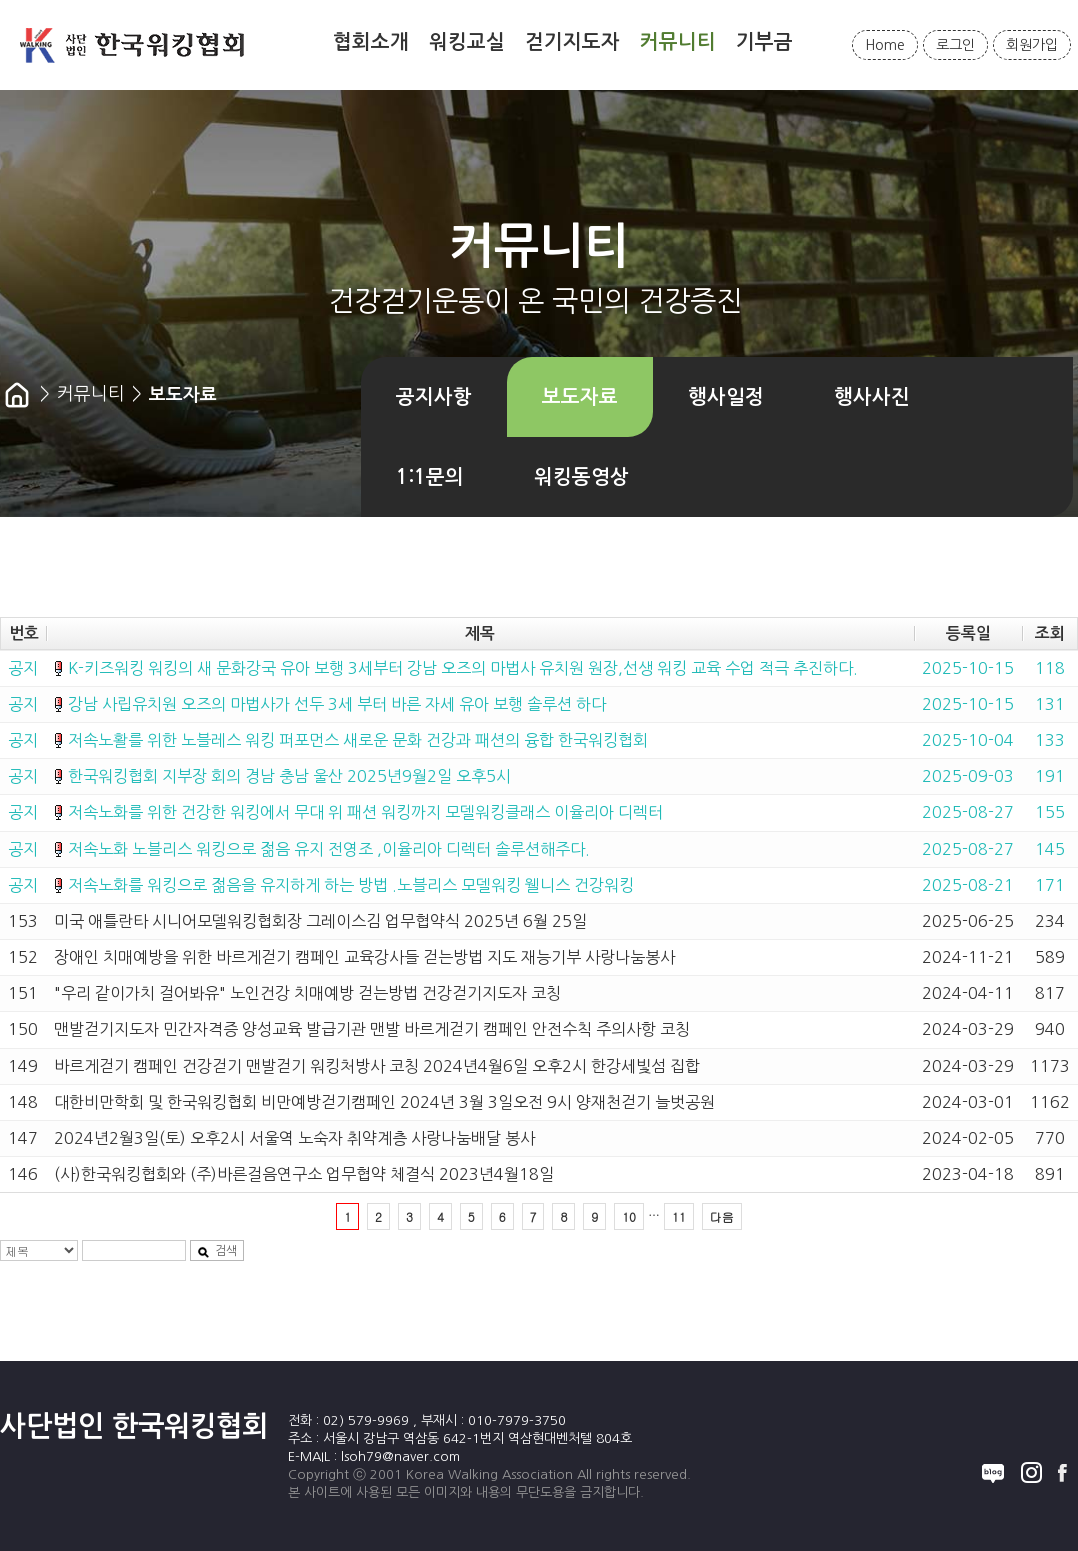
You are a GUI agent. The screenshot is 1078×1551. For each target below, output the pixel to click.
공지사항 (434, 397)
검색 (217, 1251)
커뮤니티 (678, 42)
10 (629, 1216)
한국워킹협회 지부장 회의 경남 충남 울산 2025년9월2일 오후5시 (289, 776)
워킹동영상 (581, 477)
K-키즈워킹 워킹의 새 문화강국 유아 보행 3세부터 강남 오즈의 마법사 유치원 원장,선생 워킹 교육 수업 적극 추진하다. (463, 668)
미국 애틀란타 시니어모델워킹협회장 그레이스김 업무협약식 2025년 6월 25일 (320, 921)
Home (885, 45)
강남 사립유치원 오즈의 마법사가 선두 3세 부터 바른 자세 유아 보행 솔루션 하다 (337, 704)
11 (679, 1216)
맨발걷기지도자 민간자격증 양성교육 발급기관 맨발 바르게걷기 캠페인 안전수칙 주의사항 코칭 (372, 1029)
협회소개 (371, 42)
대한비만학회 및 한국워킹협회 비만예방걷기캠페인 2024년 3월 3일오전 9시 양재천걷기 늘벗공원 (384, 1102)
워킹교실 (467, 42)
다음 (722, 1216)
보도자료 (580, 397)
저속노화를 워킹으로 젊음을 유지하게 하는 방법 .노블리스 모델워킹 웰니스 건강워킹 (351, 885)
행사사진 (872, 397)
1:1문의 (430, 477)
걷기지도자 (572, 42)
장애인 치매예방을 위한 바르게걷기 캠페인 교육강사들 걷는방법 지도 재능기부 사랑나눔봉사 (364, 957)
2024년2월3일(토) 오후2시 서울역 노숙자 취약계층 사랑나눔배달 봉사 (294, 1138)
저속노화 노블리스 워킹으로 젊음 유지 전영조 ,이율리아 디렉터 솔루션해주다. (329, 849)
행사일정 (726, 397)
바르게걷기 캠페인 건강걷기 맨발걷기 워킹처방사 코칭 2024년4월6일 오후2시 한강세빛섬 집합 (377, 1066)
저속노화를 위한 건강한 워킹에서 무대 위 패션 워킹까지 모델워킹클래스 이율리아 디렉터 (365, 812)
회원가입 (1032, 45)
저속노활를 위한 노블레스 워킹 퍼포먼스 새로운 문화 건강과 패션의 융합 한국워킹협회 (358, 740)
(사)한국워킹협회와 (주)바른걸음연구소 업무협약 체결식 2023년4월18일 (304, 1174)
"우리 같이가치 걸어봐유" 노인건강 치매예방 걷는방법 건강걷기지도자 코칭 (307, 993)
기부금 (764, 42)
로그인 (955, 45)
